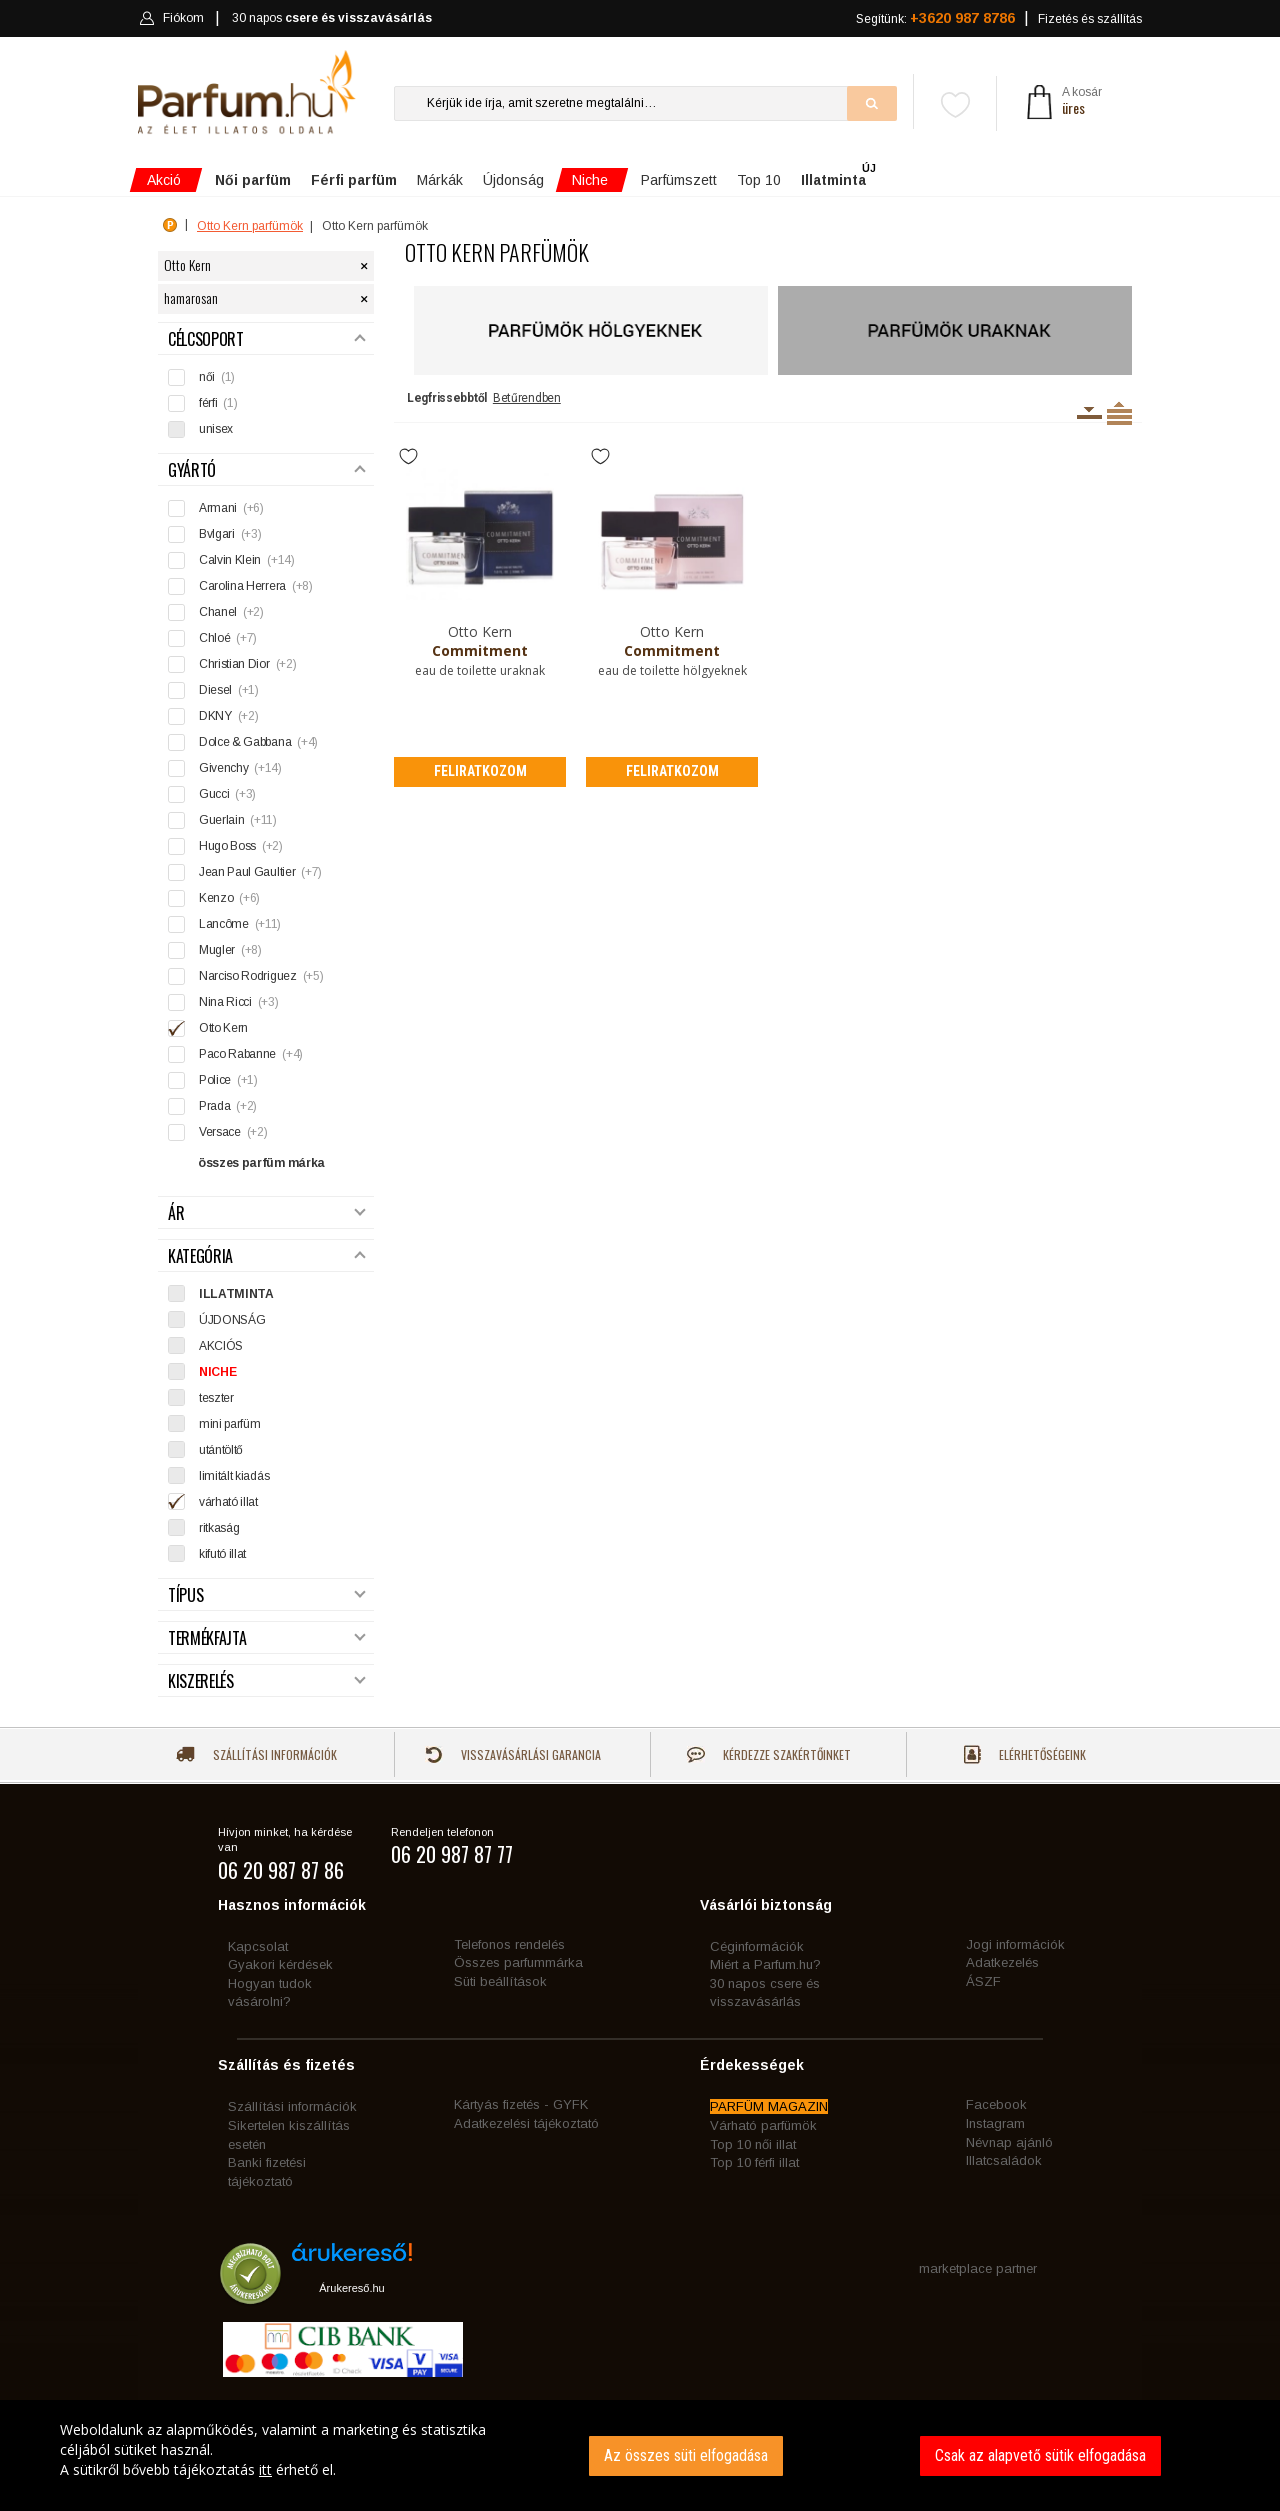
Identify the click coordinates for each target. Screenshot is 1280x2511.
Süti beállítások (500, 1981)
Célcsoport (267, 339)
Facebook (996, 2104)
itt (265, 2469)
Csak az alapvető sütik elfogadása (1040, 2455)
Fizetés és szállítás (1090, 19)
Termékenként (1119, 413)
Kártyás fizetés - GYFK (521, 2104)
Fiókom (171, 18)
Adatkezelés (1002, 1962)
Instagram (995, 2123)
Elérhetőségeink (1025, 1754)
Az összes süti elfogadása (686, 2455)
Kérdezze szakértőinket (769, 1754)
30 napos (332, 18)
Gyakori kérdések (280, 1964)
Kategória (267, 1256)
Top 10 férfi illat (754, 2162)
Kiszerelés (267, 1681)
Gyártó (267, 470)
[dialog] (640, 2455)
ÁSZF (983, 1981)
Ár (267, 1213)
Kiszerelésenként (1089, 413)
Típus (267, 1595)
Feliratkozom (480, 771)
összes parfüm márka (261, 1163)
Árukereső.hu (351, 2288)
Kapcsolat (258, 1946)
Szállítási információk (256, 1754)
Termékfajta (267, 1638)
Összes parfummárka (518, 1962)
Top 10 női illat (753, 2144)
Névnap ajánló (1009, 2142)
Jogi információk (1015, 1944)
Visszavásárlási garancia (513, 1754)
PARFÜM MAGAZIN (769, 2106)
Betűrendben (527, 398)
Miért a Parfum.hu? (765, 1964)
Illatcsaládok (1004, 2160)
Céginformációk (757, 1946)
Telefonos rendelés (509, 1944)
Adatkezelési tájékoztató (526, 2123)
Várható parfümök (763, 2125)
